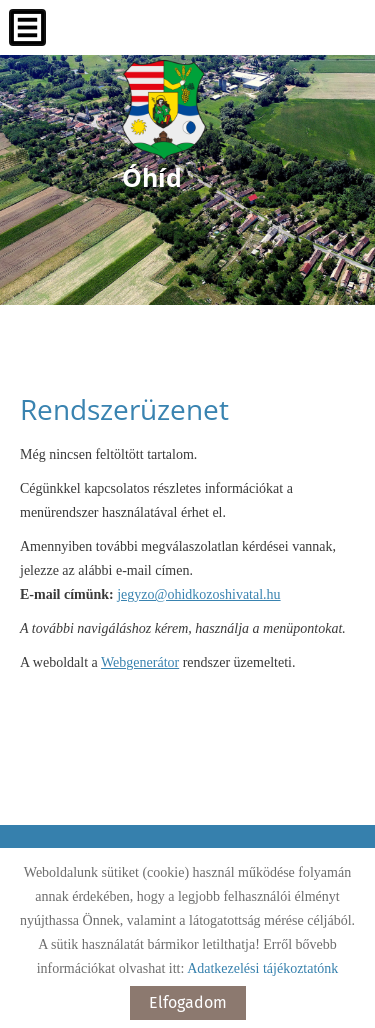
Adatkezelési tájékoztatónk (262, 968)
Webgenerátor (140, 662)
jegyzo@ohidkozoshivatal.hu (198, 594)
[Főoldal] (164, 110)
